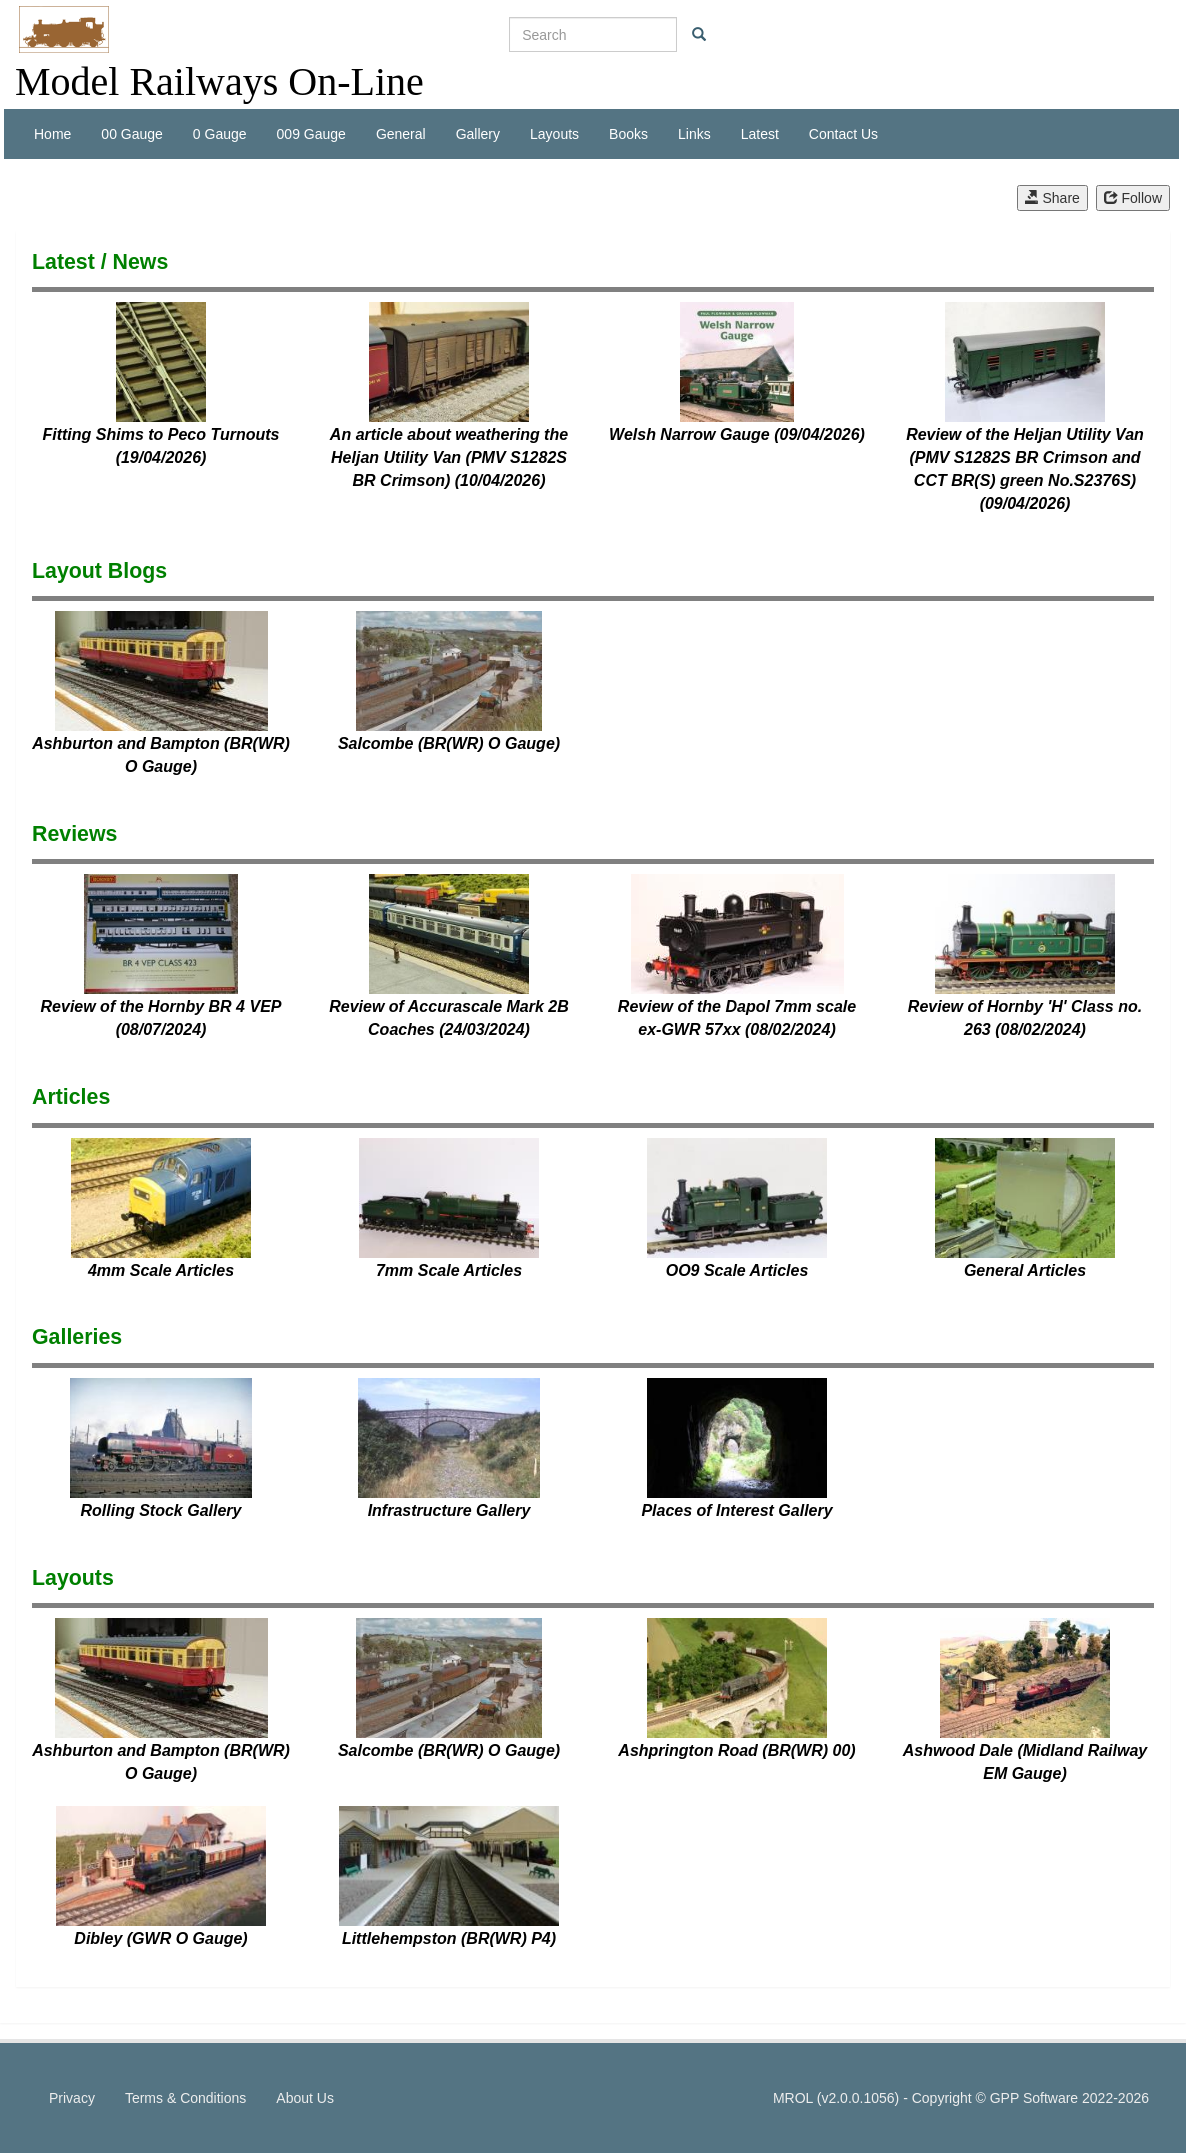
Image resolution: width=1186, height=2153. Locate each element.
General (401, 134)
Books (628, 134)
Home (52, 134)
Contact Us (843, 134)
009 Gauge (311, 134)
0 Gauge (220, 134)
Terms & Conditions (185, 2098)
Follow (1133, 198)
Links (694, 134)
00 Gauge (132, 134)
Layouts (554, 134)
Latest (760, 134)
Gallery (478, 134)
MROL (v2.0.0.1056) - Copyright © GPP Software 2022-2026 (961, 2098)
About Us (305, 2098)
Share (1052, 198)
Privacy (72, 2098)
